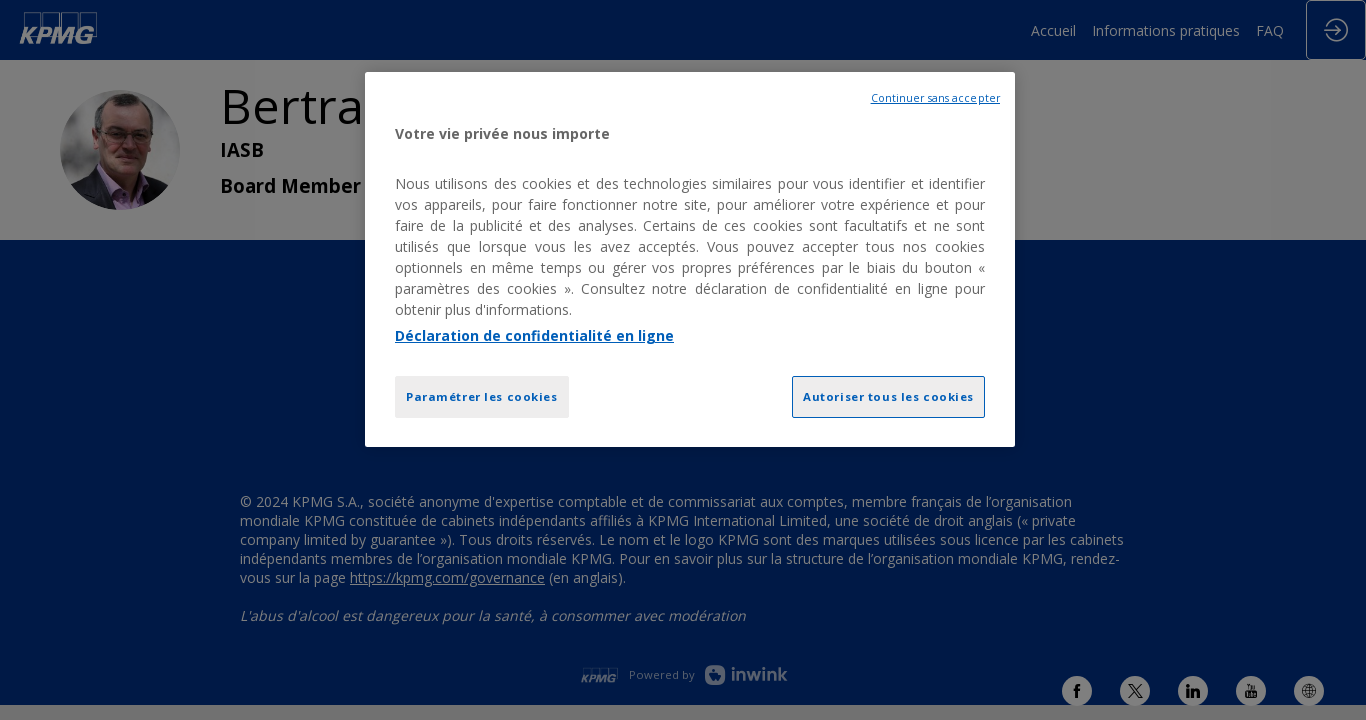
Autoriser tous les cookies (888, 396)
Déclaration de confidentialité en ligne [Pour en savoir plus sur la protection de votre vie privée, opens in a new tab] (534, 335)
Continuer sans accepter (935, 98)
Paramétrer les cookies (482, 396)
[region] (690, 259)
